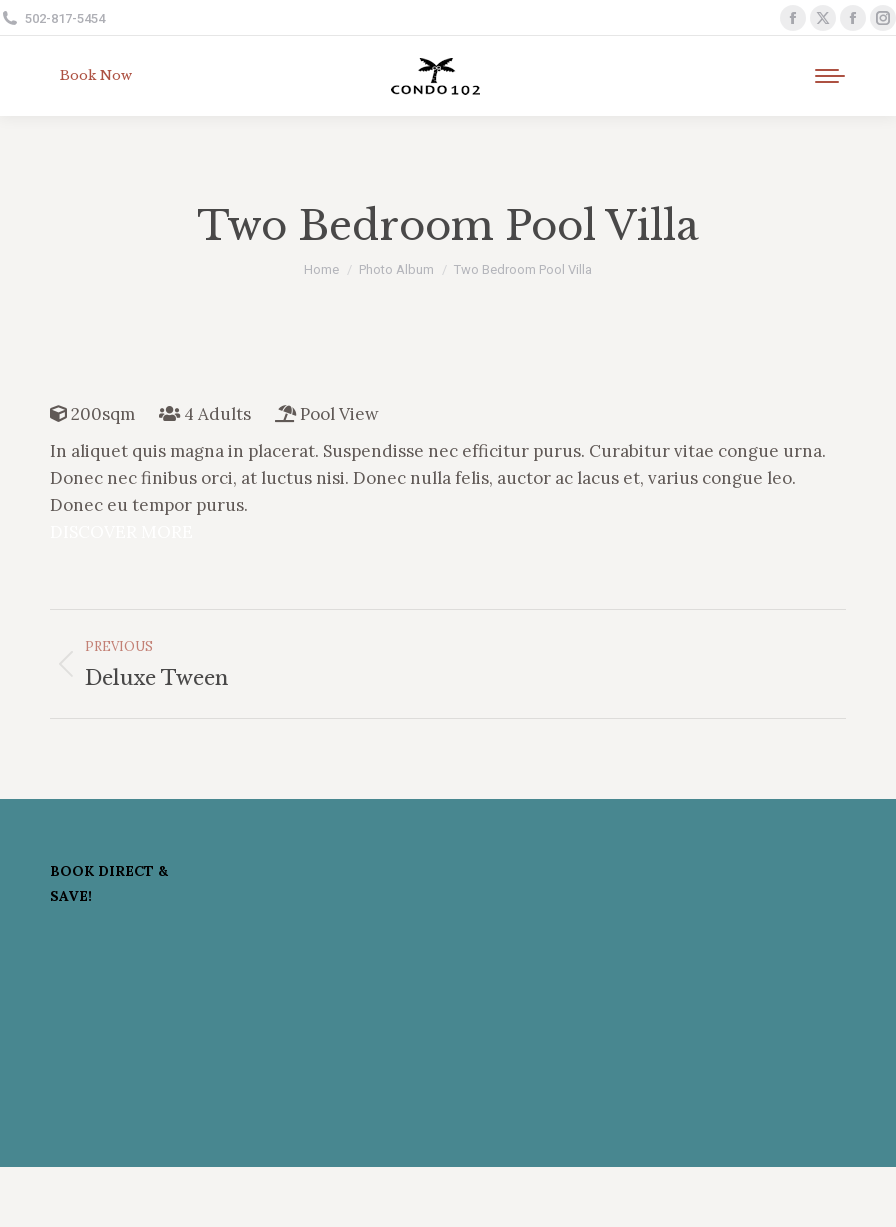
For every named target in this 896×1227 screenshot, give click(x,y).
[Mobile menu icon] (830, 76)
